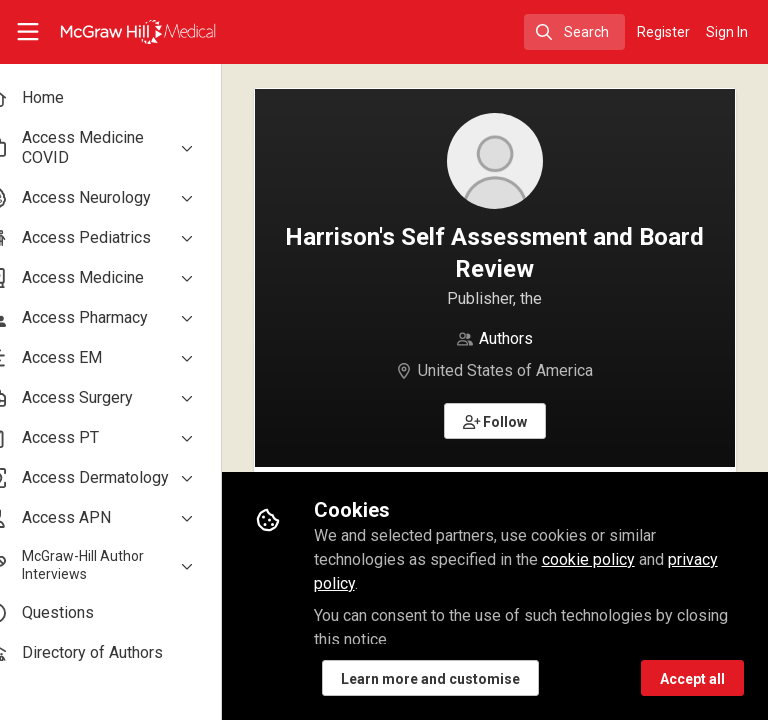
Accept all (692, 679)
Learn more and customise (463, 679)
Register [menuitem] (663, 32)
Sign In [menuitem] (727, 32)
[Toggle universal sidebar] (28, 32)
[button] (512, 421)
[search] (574, 32)
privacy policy (394, 583)
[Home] (116, 32)
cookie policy (621, 559)
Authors (523, 338)
